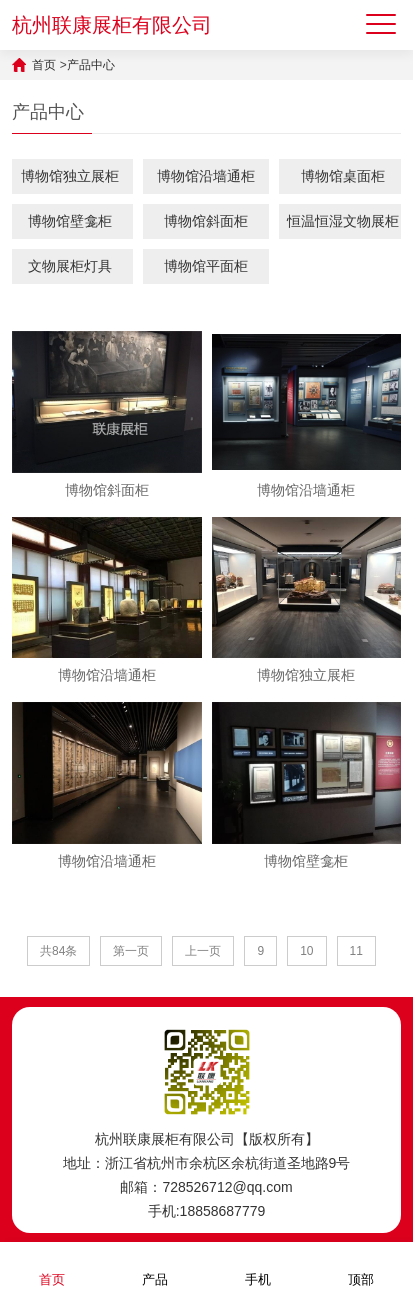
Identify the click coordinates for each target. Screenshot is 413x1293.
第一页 (131, 951)
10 (306, 951)
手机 (258, 1266)
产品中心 (91, 65)
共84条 (58, 951)
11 (356, 951)
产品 (155, 1266)
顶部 (361, 1266)
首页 (44, 65)
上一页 (203, 951)
